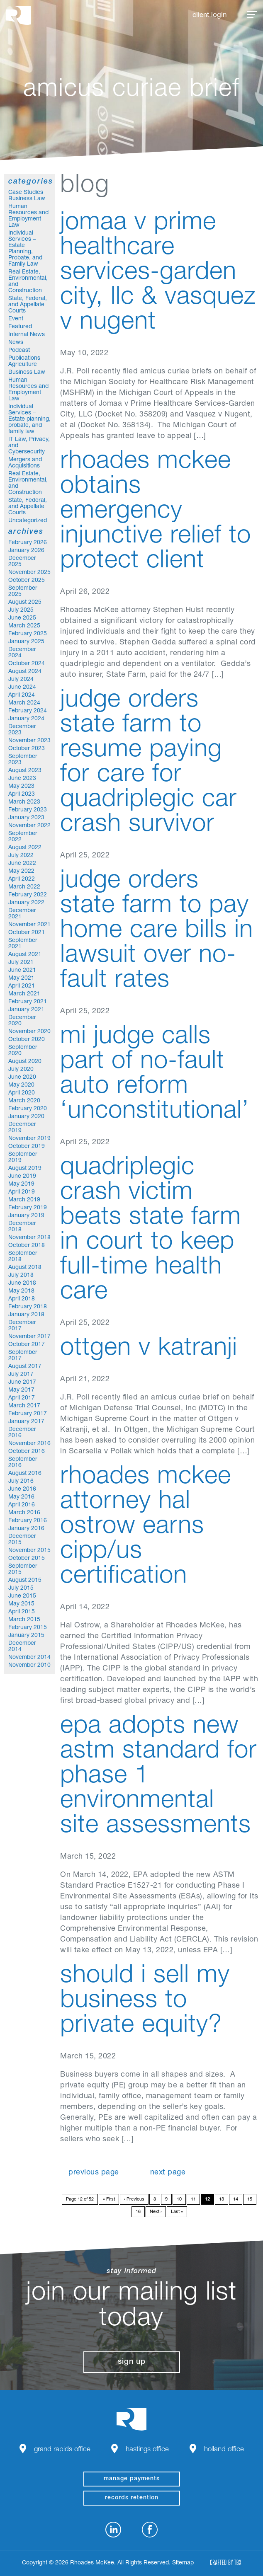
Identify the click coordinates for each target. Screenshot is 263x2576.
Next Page (168, 2173)
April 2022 (21, 879)
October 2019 (26, 1147)
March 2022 (24, 887)
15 (249, 2199)
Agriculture (22, 365)
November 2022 (29, 826)
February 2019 (27, 1208)
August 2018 (24, 1268)
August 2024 (24, 672)
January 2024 (26, 719)
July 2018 (21, 1275)
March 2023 (24, 802)
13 (221, 2199)
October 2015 (26, 1559)
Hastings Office (147, 2449)
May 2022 (21, 871)
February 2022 (27, 895)
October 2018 (26, 1246)
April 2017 (21, 1398)
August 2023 (24, 771)
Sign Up (132, 2362)
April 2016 (21, 1505)
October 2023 (26, 749)
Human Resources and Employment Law (28, 216)
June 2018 (22, 1283)
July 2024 (21, 680)
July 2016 (21, 1481)
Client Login (209, 15)
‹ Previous (134, 2199)
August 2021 (24, 955)
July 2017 (21, 1375)
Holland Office (224, 2449)
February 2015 (27, 1628)
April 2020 (21, 1093)
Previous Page (93, 2173)
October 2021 (26, 933)
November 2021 (29, 925)
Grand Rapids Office (62, 2449)
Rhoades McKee (18, 15)
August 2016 (24, 1474)
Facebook (150, 2529)
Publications (24, 358)
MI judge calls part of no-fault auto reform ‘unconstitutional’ (154, 1075)
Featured (20, 327)
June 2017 (22, 1382)
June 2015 (22, 1596)
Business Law (26, 199)
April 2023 (21, 794)
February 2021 (27, 1002)
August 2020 (24, 1062)
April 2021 (21, 986)
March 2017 (24, 1406)
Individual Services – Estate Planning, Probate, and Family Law (25, 248)
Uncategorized (27, 521)
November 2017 (29, 1337)
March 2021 (24, 994)
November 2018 (29, 1238)
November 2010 (29, 1665)
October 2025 (26, 580)
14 (235, 2199)
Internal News (26, 335)
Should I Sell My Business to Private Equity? (145, 2001)
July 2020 (21, 1070)
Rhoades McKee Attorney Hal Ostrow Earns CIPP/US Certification (145, 1527)
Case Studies (25, 193)
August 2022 (24, 848)
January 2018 (26, 1315)
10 (179, 2199)
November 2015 (29, 1551)
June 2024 (22, 687)
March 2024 (24, 703)
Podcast (19, 350)
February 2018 (27, 1307)
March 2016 (24, 1513)
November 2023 (29, 741)
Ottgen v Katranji (148, 1349)
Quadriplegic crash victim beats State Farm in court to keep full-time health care (150, 1230)
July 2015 (21, 1588)
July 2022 (21, 856)
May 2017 (21, 1390)
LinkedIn (113, 2529)
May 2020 (21, 1085)
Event (15, 319)
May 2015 (21, 1604)
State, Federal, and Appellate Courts (27, 305)
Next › (156, 2212)
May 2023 (21, 786)
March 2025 (24, 626)
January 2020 (26, 1117)
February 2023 (27, 810)
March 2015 (24, 1620)
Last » (177, 2212)
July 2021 (21, 963)
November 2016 (29, 1444)
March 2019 (24, 1200)
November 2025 (29, 573)
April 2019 (21, 1192)
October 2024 (26, 664)
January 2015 (26, 1636)
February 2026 (27, 543)
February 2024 (27, 711)
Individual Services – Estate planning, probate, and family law (29, 419)
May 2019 (21, 1184)
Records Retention (131, 2498)
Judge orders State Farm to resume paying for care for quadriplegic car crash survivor (148, 763)
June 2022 (22, 864)
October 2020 (26, 1040)
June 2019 (22, 1176)
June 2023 (22, 779)
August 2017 (24, 1367)
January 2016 (26, 1529)
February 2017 (27, 1414)
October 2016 (26, 1452)
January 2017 (26, 1422)
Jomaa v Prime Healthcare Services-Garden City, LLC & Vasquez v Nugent (158, 273)
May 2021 (21, 978)
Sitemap (183, 2563)
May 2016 (21, 1497)
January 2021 (26, 1010)
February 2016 (27, 1521)
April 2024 (21, 695)
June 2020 (22, 1077)
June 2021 (22, 970)
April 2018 (21, 1299)
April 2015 (21, 1612)
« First (109, 2199)
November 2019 (29, 1139)
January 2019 (26, 1216)
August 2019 (24, 1169)
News (15, 343)
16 (138, 2212)
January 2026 (26, 551)
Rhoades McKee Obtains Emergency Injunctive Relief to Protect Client (155, 512)
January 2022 (26, 903)
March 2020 (24, 1101)
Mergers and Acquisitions (25, 463)
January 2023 (26, 818)
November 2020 (29, 1032)
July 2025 (21, 610)
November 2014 (29, 1658)
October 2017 (26, 1345)
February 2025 (27, 634)
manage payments (132, 2479)
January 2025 (26, 642)
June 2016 (22, 1489)
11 (193, 2199)
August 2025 (24, 602)
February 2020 (27, 1109)
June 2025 (22, 618)
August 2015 (24, 1580)
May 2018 (21, 1291)
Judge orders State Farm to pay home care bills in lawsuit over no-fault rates (156, 931)
